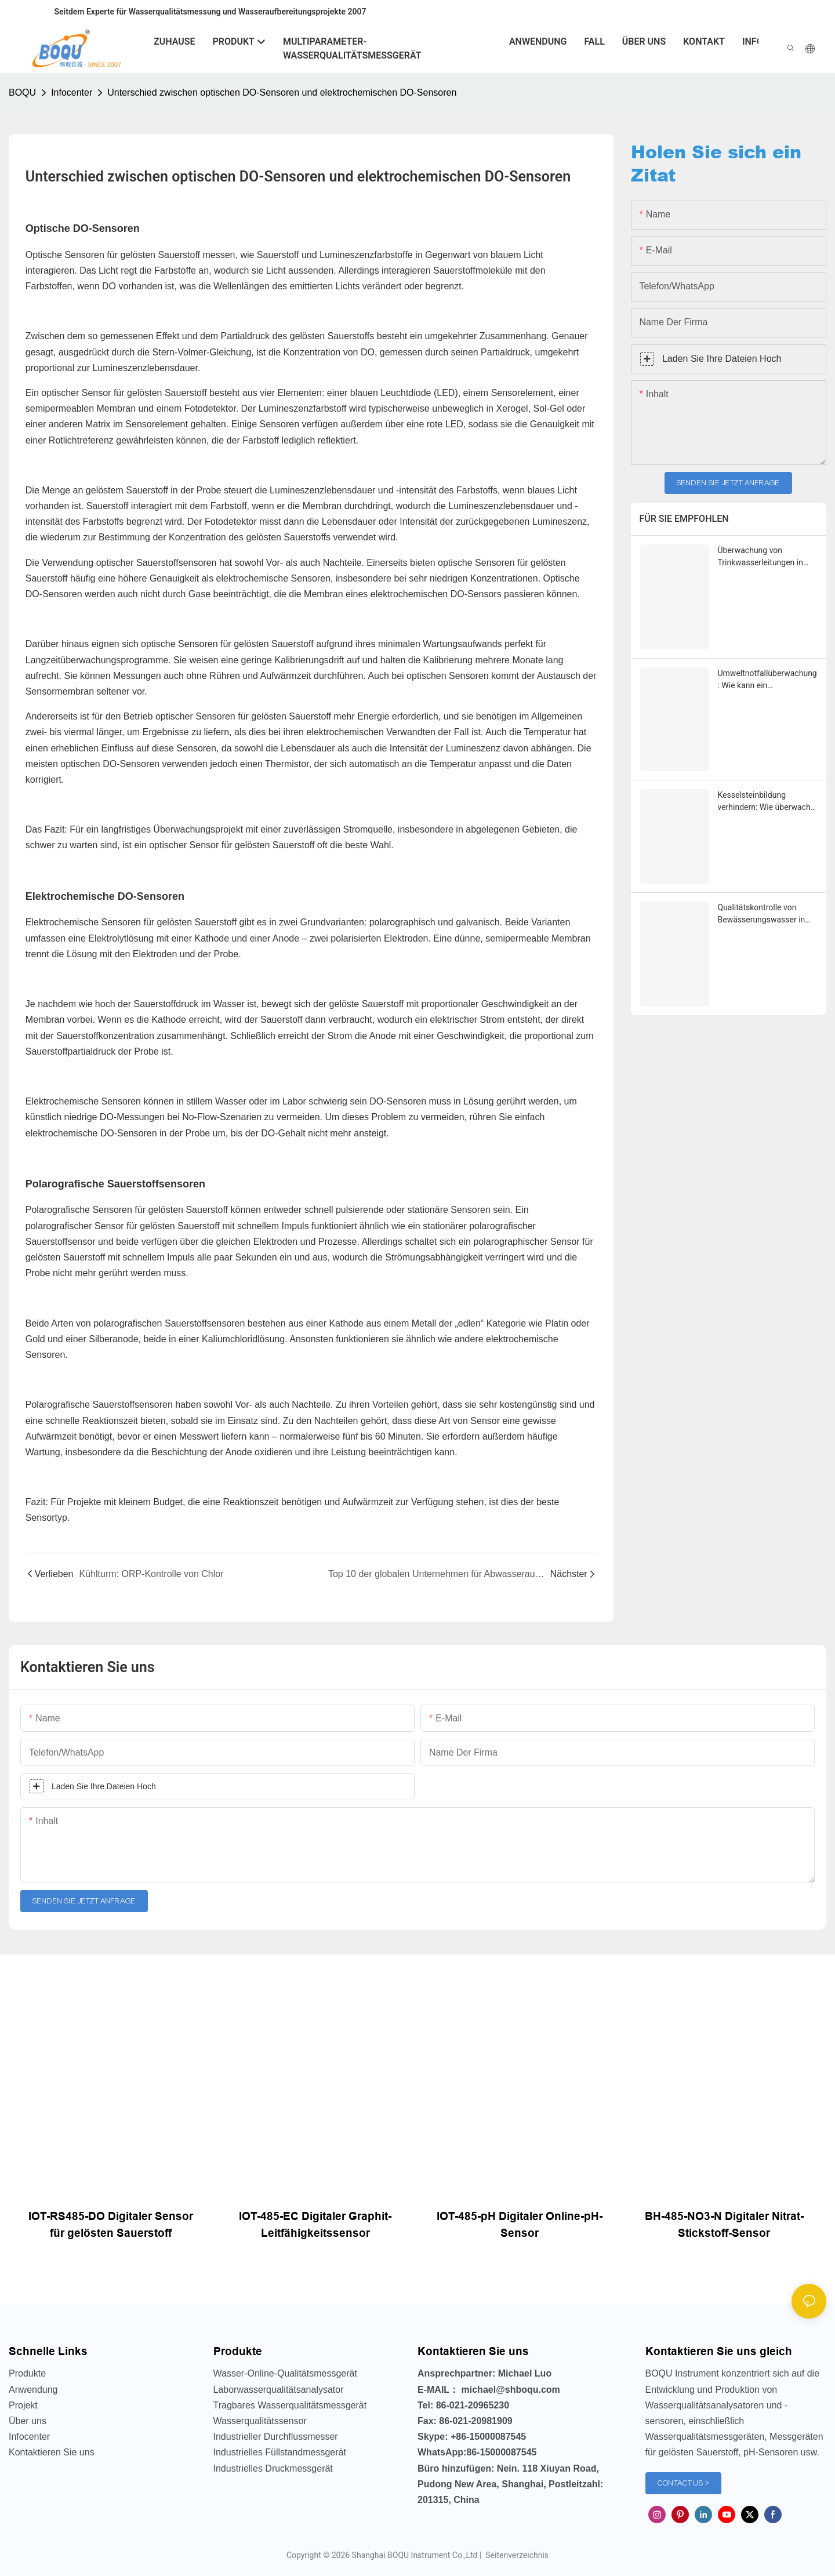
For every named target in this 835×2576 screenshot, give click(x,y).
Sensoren (281, 424)
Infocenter (71, 92)
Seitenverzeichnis (516, 2555)
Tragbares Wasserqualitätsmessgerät (290, 2405)
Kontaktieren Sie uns (52, 2452)
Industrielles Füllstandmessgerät (279, 2452)
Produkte (27, 2373)
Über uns (27, 2421)
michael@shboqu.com (511, 2390)
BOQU (22, 92)
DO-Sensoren (399, 1101)
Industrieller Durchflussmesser (275, 2436)
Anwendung (33, 2390)
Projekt (23, 2405)
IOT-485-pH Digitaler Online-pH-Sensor (519, 2224)
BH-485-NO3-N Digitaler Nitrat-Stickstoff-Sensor (724, 2224)
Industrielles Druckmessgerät (273, 2468)
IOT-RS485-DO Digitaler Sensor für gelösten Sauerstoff (110, 2224)
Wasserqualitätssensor (260, 2421)
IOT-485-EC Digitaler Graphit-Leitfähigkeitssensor (315, 2224)
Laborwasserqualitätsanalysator (278, 2390)
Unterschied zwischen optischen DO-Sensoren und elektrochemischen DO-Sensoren (281, 92)
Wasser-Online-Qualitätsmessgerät (285, 2373)
